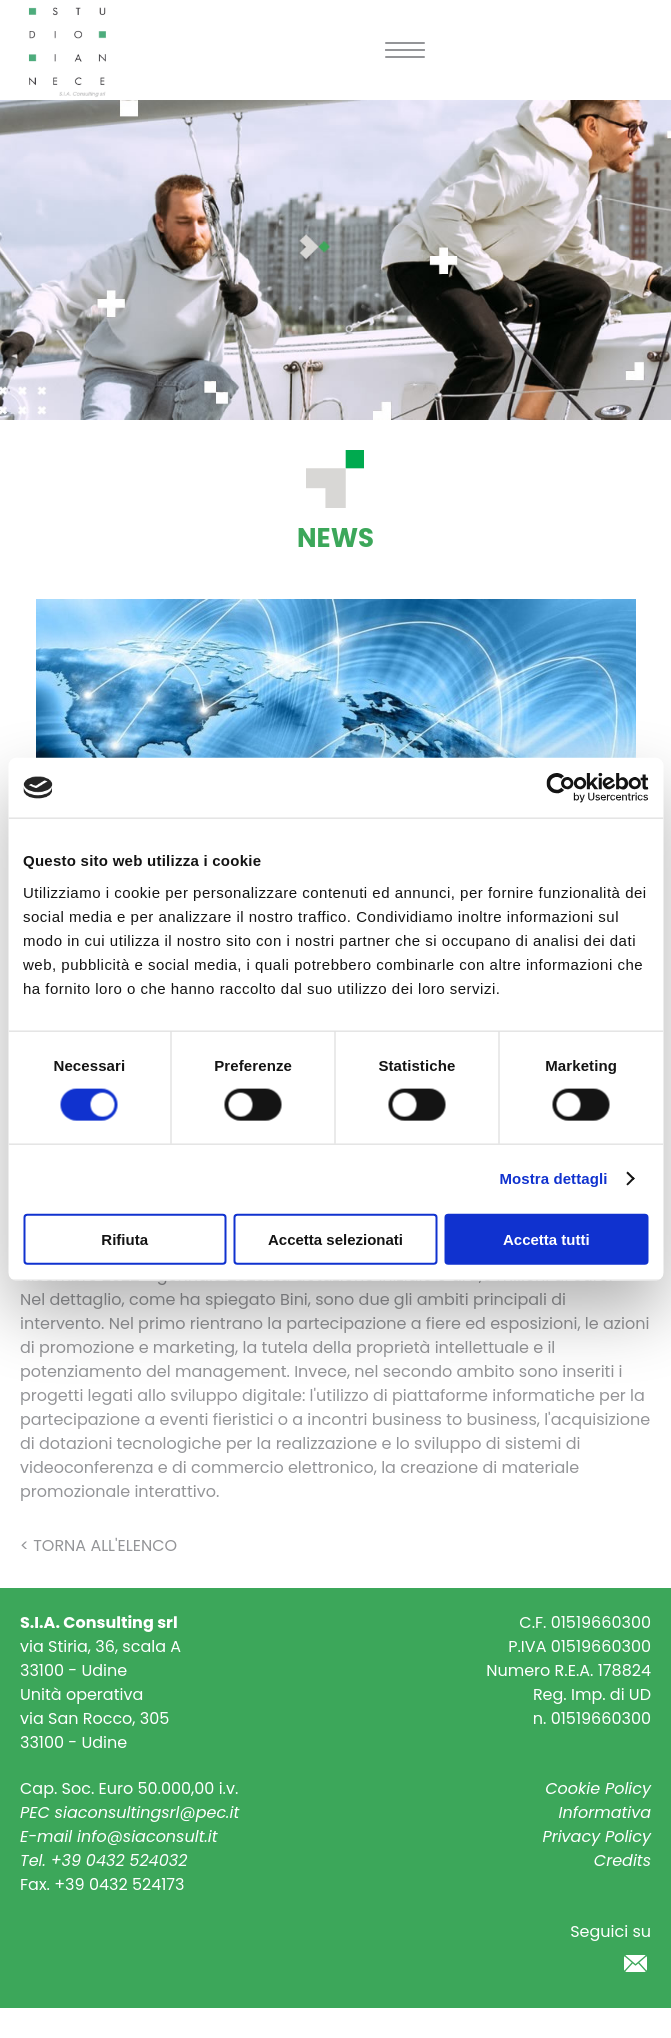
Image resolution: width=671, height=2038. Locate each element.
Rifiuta (124, 1238)
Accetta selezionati (335, 1238)
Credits (622, 1860)
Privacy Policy (596, 1836)
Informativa (605, 1812)
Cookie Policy (598, 1788)
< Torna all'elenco (98, 1545)
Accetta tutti (546, 1238)
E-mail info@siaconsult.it (119, 1836)
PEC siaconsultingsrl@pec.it (129, 1812)
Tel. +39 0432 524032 (103, 1860)
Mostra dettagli (553, 1178)
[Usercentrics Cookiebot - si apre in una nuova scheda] (560, 788)
